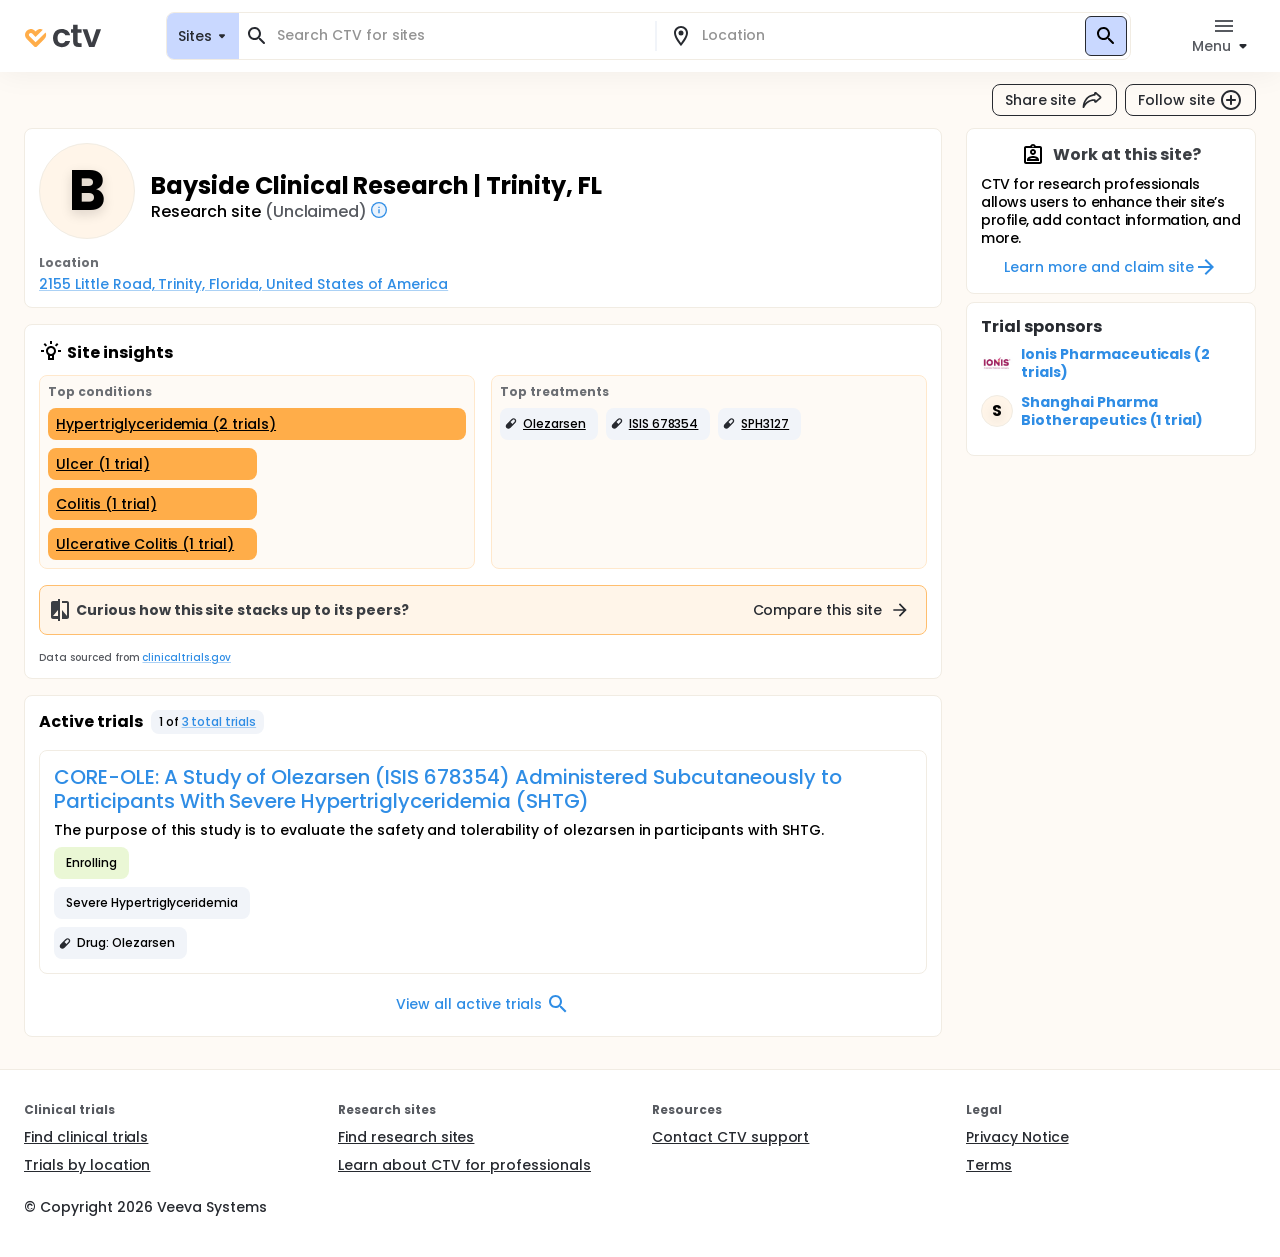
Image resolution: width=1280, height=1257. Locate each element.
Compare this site (832, 610)
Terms (989, 1165)
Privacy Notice (1017, 1137)
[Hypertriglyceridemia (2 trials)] (257, 424)
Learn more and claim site (1110, 267)
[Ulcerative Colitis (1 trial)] (152, 544)
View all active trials (482, 1004)
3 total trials (219, 721)
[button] (549, 424)
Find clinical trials (86, 1137)
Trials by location (87, 1165)
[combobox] (459, 35)
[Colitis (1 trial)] (152, 504)
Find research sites (406, 1137)
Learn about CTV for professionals (464, 1165)
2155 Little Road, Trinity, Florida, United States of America (243, 284)
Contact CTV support (730, 1137)
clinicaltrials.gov (186, 657)
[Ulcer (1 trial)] (152, 464)
